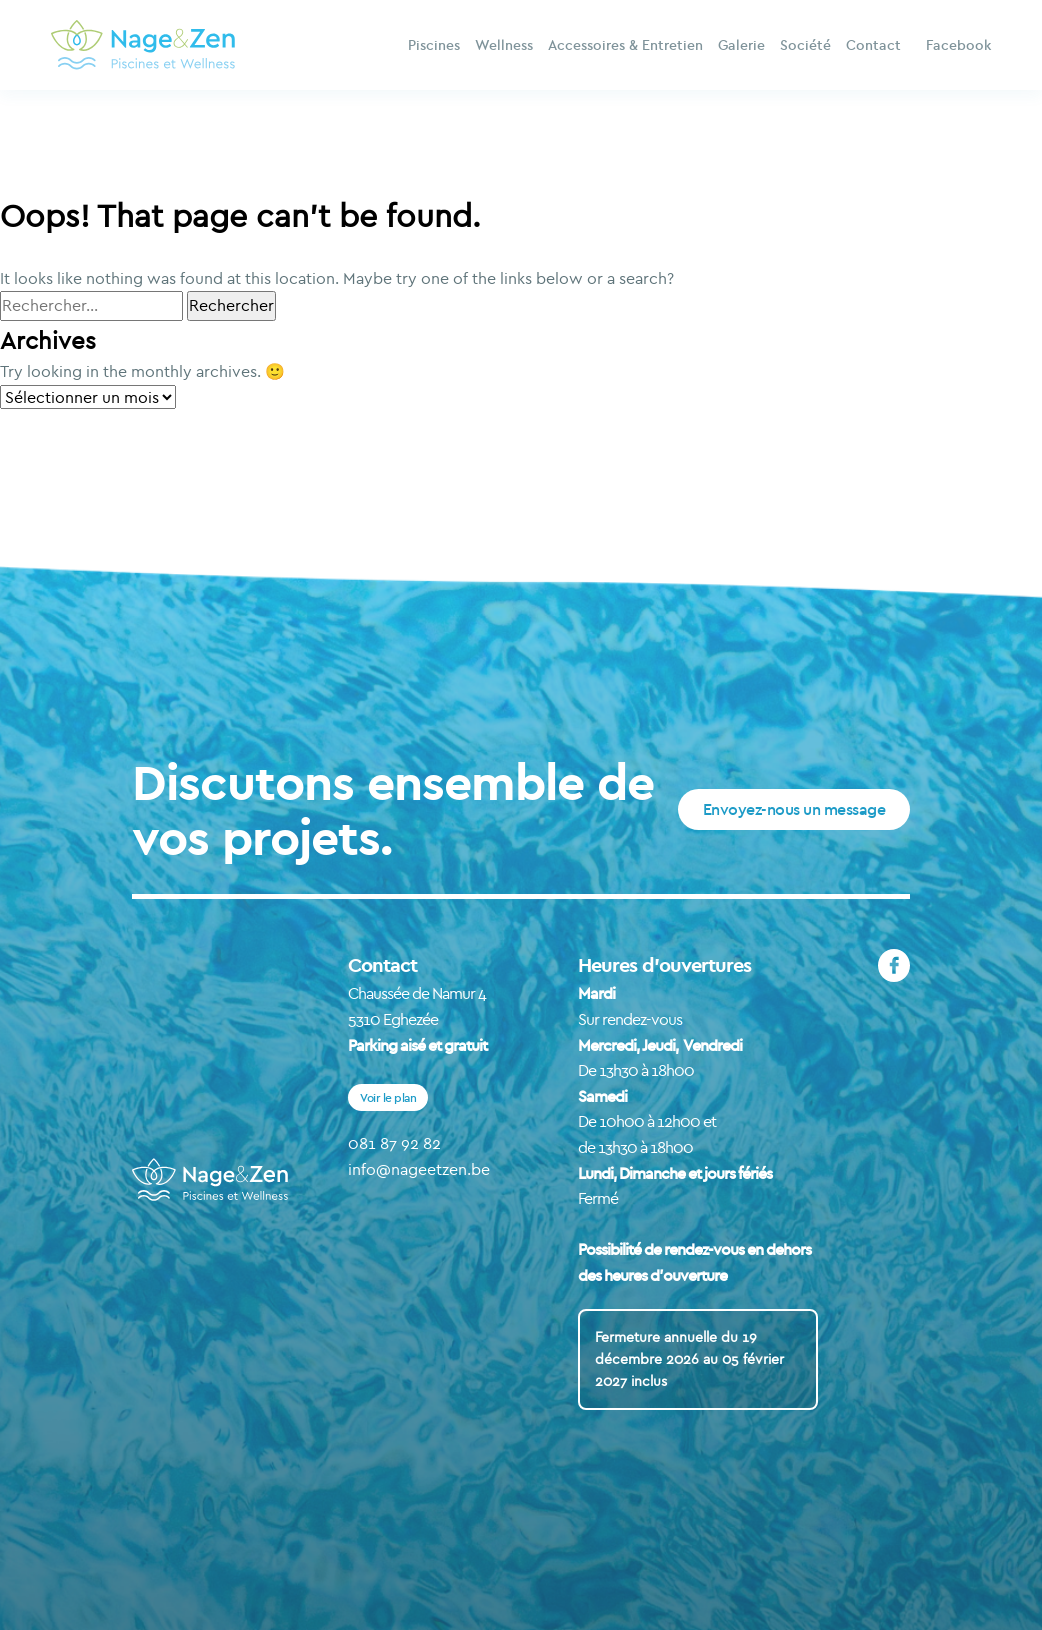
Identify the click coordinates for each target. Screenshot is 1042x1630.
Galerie (741, 45)
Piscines (434, 45)
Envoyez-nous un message (794, 809)
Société (805, 45)
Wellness (504, 45)
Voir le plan (388, 1097)
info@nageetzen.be (419, 1169)
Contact (873, 45)
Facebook (958, 45)
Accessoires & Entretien (625, 45)
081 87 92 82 (394, 1143)
